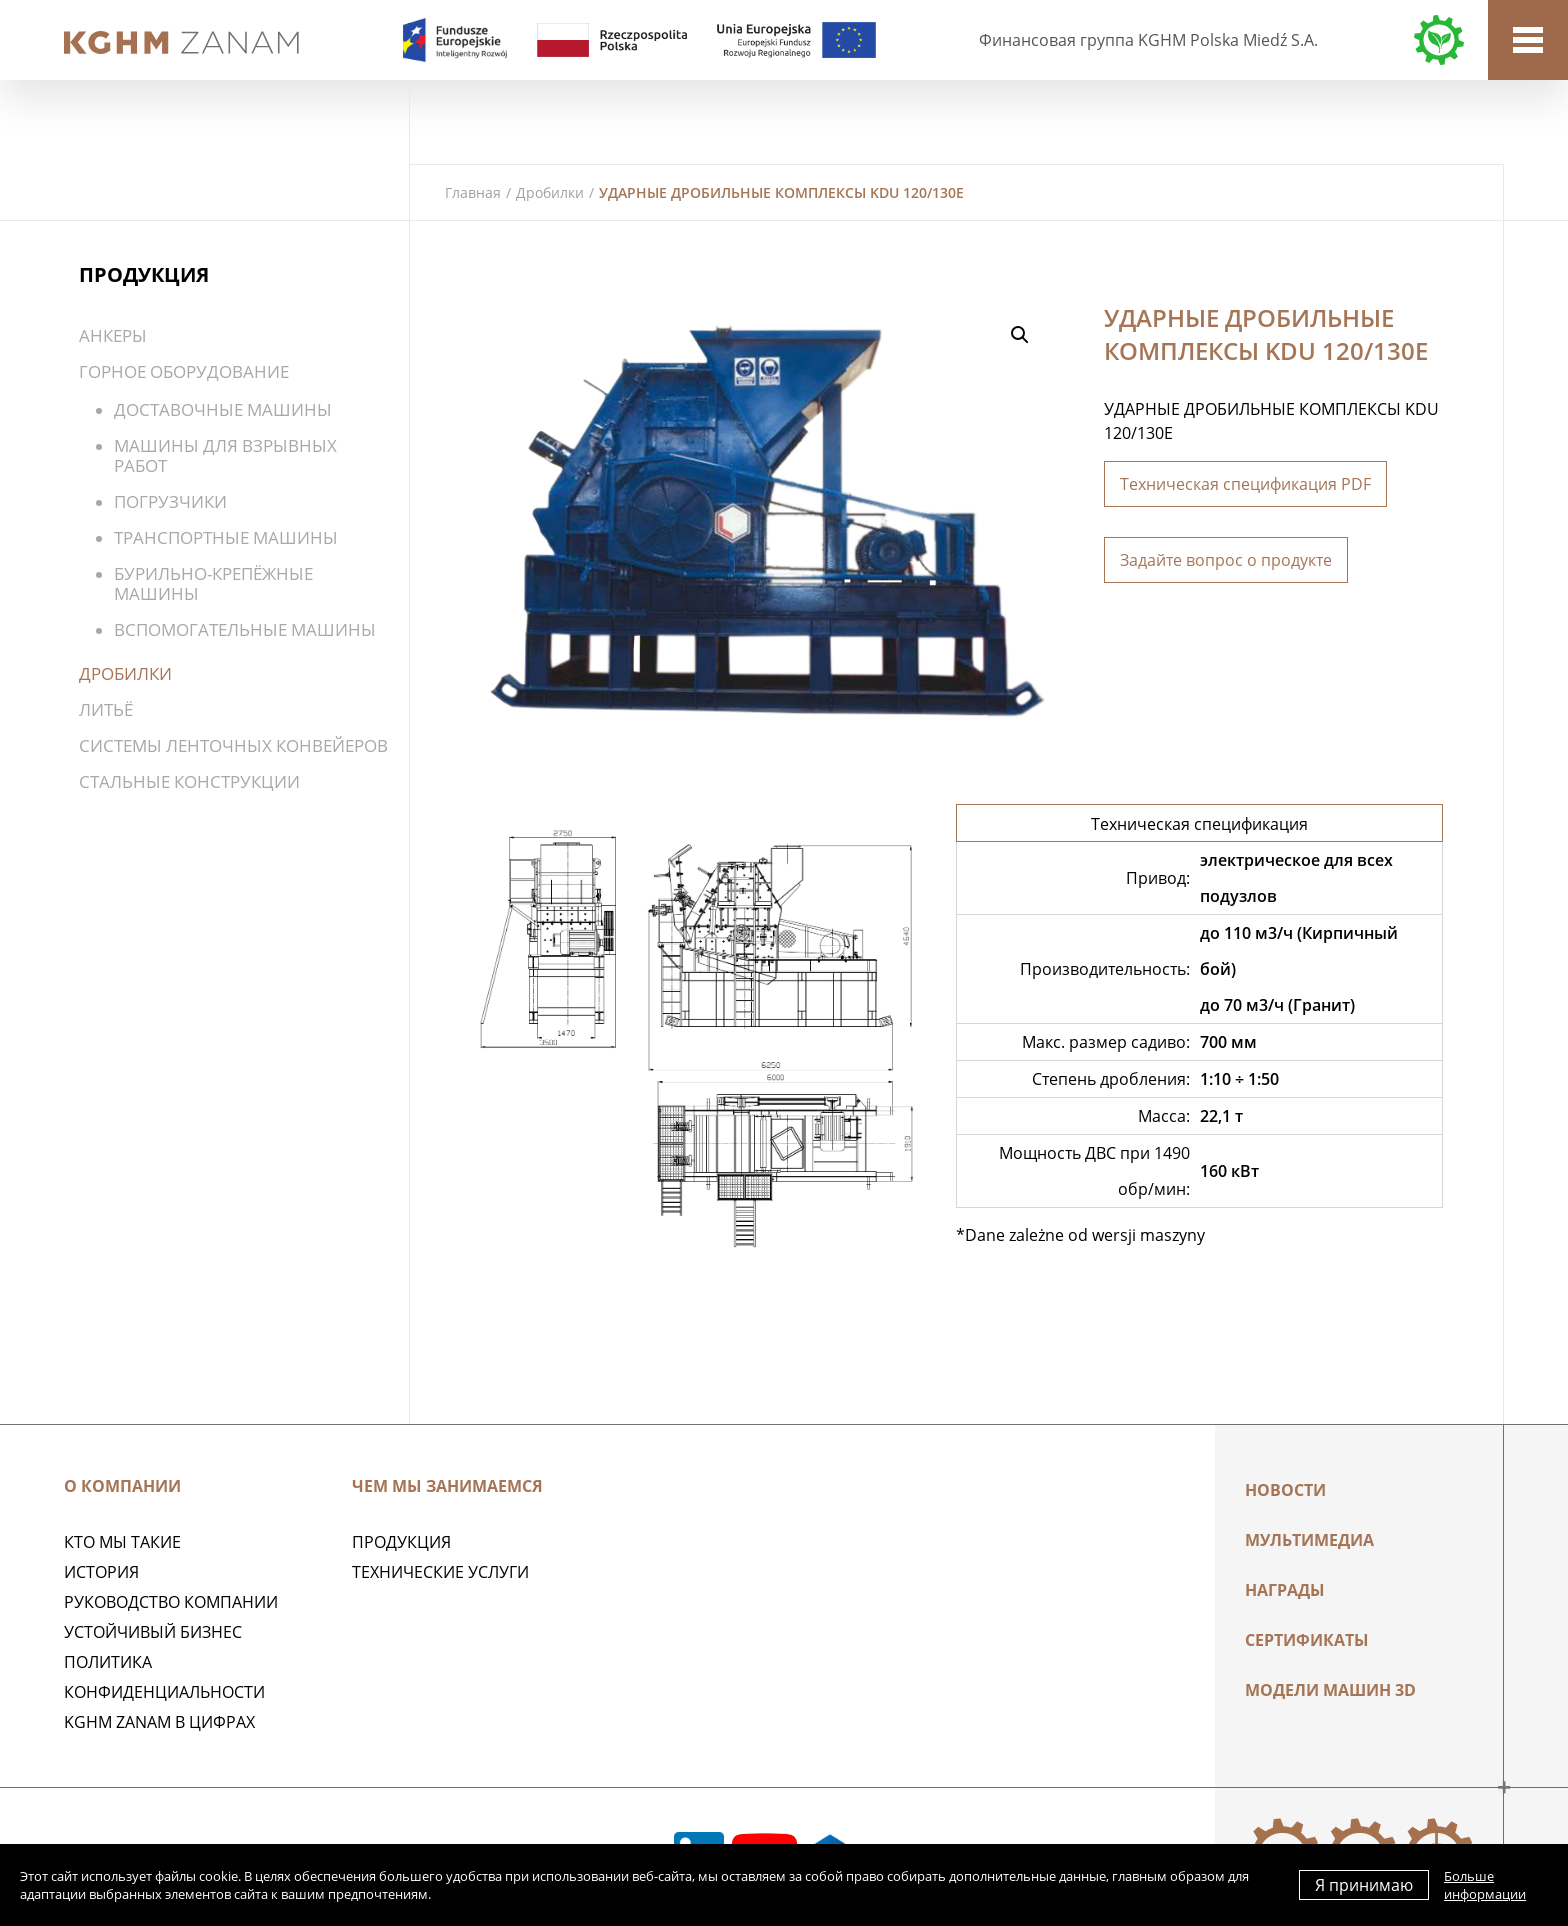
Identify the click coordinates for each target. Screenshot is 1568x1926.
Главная (473, 192)
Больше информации (1485, 1885)
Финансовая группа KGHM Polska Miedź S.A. (1148, 40)
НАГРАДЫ (1285, 1590)
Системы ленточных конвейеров (233, 745)
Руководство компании (171, 1602)
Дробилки (550, 192)
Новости (1285, 1490)
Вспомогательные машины (245, 629)
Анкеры (113, 335)
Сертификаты (1307, 1640)
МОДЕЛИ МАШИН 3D (1330, 1690)
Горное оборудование (184, 371)
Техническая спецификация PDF (1245, 484)
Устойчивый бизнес (153, 1632)
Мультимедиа (1309, 1540)
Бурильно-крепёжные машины (213, 583)
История (101, 1572)
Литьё (106, 709)
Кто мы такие (122, 1542)
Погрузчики (170, 501)
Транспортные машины (226, 537)
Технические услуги (440, 1572)
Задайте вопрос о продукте (1226, 560)
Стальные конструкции (189, 781)
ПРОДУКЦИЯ (401, 1542)
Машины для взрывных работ (225, 455)
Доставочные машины (223, 409)
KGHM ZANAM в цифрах (159, 1722)
